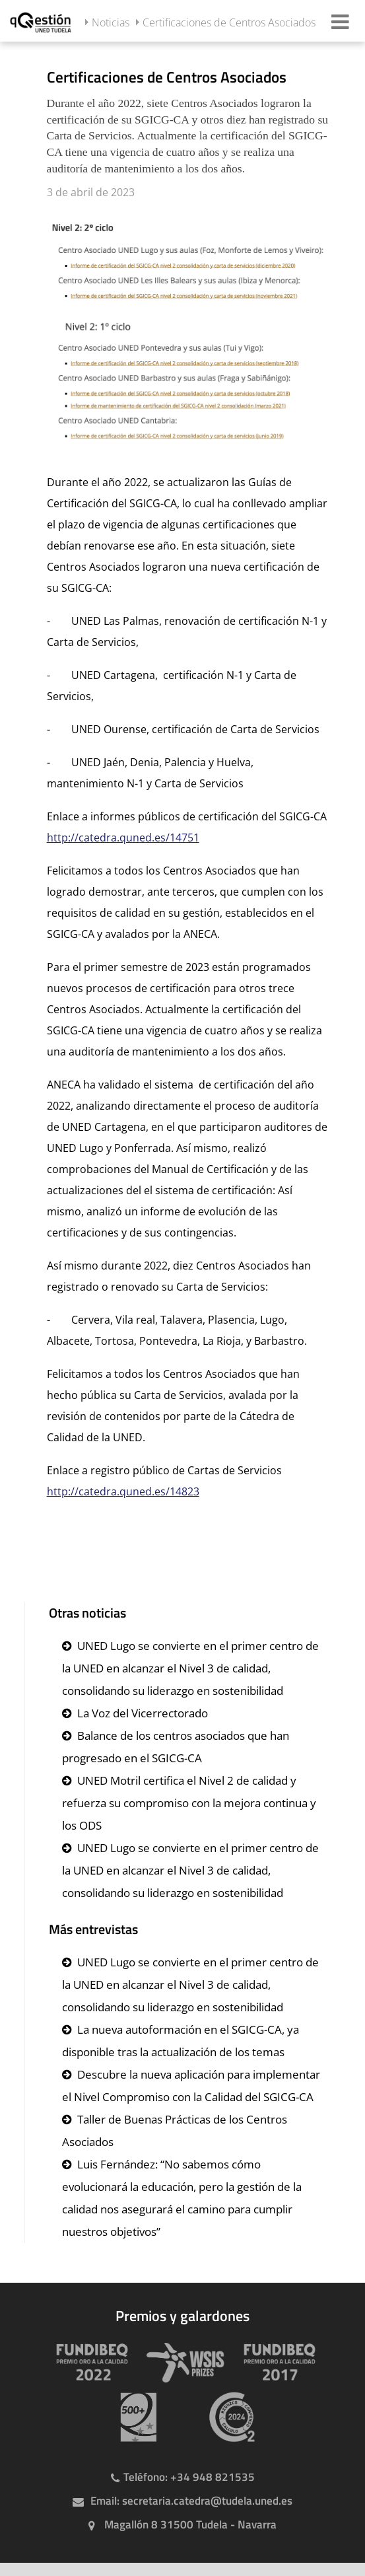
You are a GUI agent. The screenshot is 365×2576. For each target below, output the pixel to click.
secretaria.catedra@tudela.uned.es (207, 2500)
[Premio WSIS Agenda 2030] (180, 2362)
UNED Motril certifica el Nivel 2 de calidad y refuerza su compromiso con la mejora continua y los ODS (189, 1803)
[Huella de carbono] (226, 2417)
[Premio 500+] (133, 2417)
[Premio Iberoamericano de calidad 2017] (273, 2362)
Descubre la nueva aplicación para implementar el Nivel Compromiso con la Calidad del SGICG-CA (191, 2085)
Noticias (110, 22)
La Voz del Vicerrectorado (142, 1713)
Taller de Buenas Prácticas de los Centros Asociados (174, 2130)
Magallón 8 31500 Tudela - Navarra (190, 2524)
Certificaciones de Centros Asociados (229, 22)
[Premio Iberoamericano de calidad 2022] (86, 2362)
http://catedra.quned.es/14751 (123, 837)
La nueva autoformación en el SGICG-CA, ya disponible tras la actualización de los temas (180, 2040)
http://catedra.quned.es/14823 (123, 1491)
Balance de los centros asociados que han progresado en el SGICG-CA (175, 1747)
